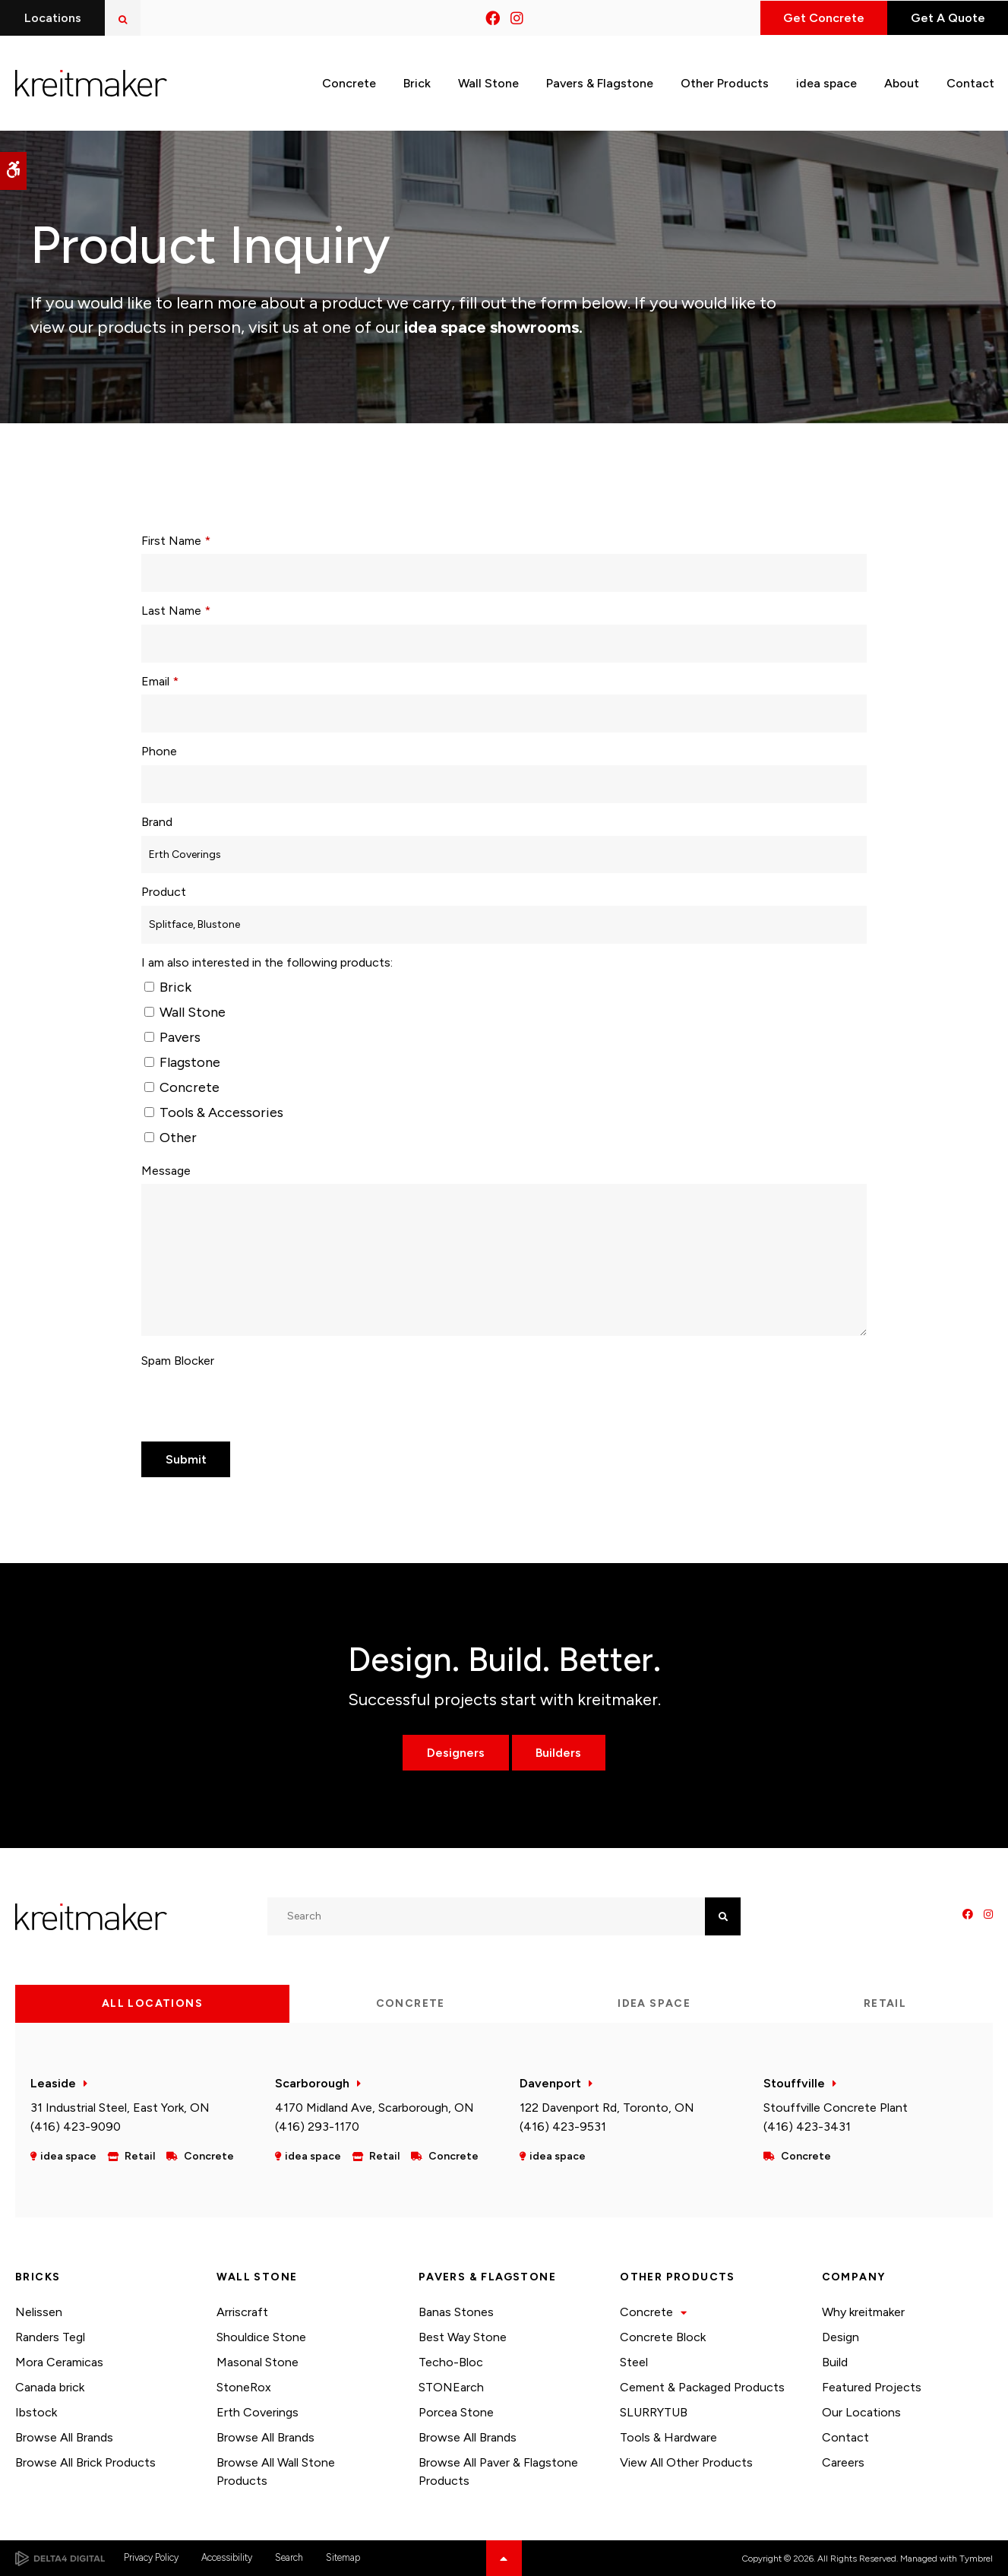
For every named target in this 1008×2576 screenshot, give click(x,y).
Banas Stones (456, 2312)
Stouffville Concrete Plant (835, 2107)
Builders (559, 1752)
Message (166, 1170)
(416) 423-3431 (807, 2126)
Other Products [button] (725, 82)
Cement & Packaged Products (702, 2387)
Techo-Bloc (451, 2362)
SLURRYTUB (653, 2412)
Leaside (53, 2083)
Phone (159, 751)
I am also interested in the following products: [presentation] (267, 962)
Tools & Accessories (213, 1112)
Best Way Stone (463, 2337)
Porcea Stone (456, 2412)
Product (163, 892)
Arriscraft (242, 2312)
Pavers (172, 1037)
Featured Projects (871, 2387)
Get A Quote (946, 18)
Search (289, 2557)
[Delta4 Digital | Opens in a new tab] (60, 2558)
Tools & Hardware (668, 2437)
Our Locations (861, 2412)
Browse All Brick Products (85, 2462)
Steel (634, 2362)
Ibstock (36, 2412)
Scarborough (312, 2083)
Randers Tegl (50, 2337)
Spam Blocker (177, 1360)
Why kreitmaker (863, 2312)
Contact (845, 2437)
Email (160, 681)
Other (170, 1137)
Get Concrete (820, 18)
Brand (156, 822)
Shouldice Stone (261, 2337)
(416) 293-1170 (317, 2126)
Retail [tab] (885, 2003)
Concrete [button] (349, 82)
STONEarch (451, 2387)
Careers (843, 2462)
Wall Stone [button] (488, 82)
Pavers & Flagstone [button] (599, 82)
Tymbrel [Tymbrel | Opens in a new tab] (976, 2558)
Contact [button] (970, 82)
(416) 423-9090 (75, 2126)
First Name (175, 540)
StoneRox (243, 2387)
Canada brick (49, 2387)
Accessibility (226, 2557)
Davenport (550, 2083)
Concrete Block (663, 2337)
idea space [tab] (654, 2003)
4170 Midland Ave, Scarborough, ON (374, 2107)
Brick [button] (417, 82)
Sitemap (343, 2557)
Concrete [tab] (410, 2003)
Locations (52, 18)
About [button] (901, 82)
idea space (826, 82)
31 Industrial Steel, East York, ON (120, 2107)
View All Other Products (686, 2462)
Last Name (175, 610)
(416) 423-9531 (563, 2126)
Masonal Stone (257, 2362)
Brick (167, 987)
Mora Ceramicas (59, 2362)
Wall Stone (185, 1012)
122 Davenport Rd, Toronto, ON (607, 2107)
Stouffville (794, 2083)
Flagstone (182, 1062)
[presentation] (256, 1404)
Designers (456, 1752)
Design (840, 2337)
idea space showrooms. (491, 327)
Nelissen (38, 2312)
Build (835, 2362)
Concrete (182, 1087)
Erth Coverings (257, 2412)
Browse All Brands (64, 2437)
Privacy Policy (151, 2557)
